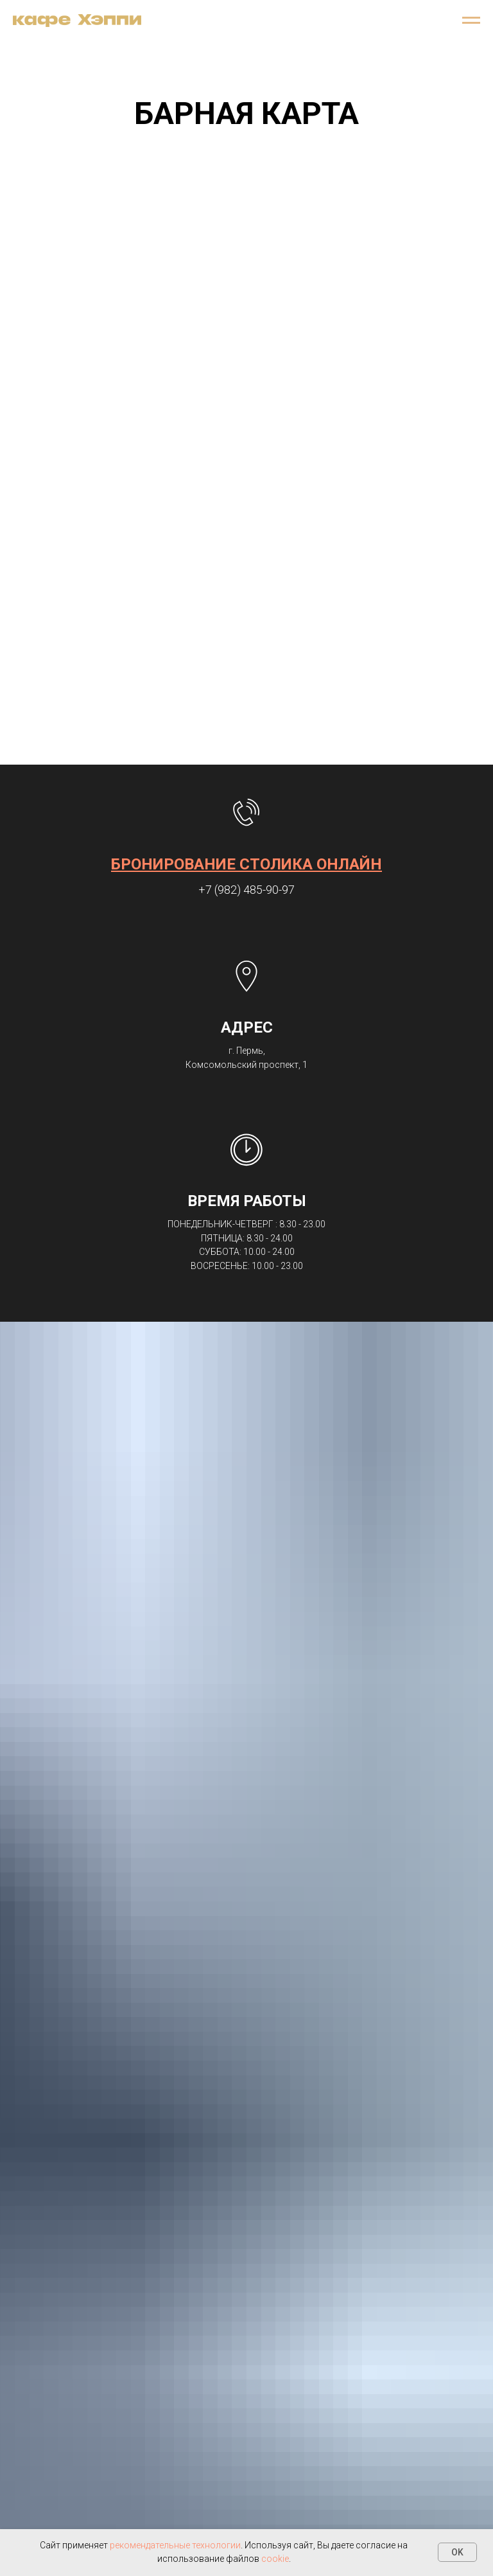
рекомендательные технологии (175, 2545)
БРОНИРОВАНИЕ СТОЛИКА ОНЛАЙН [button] (246, 864)
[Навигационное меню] (471, 20)
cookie (275, 2559)
